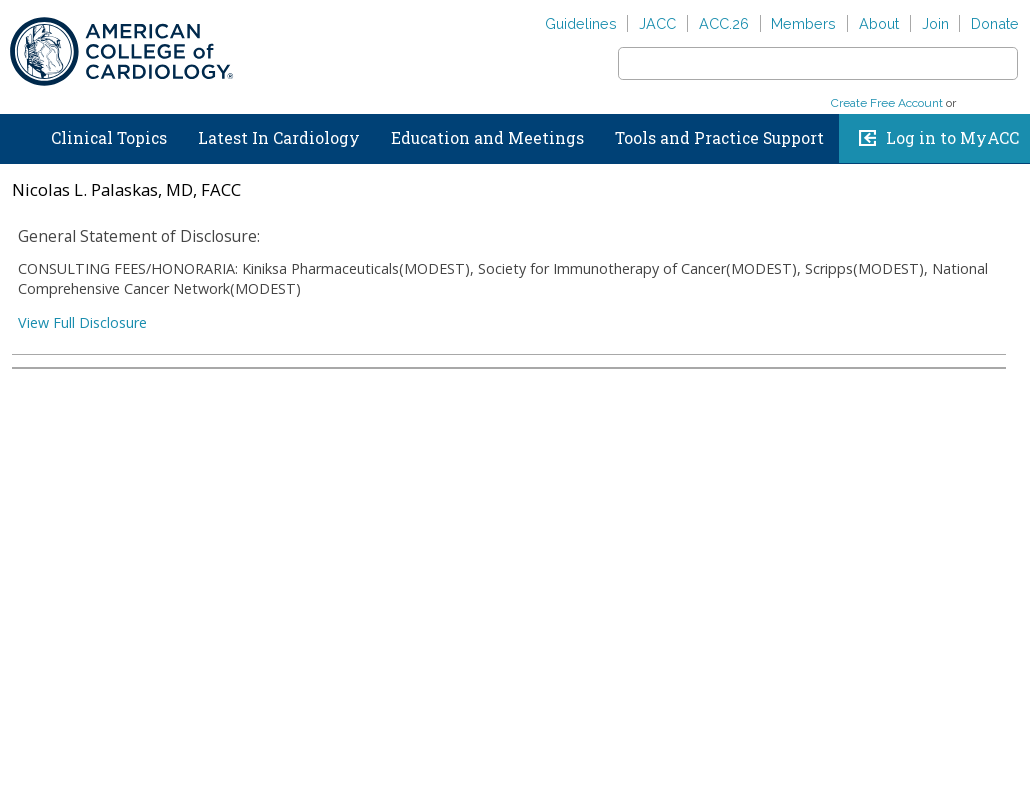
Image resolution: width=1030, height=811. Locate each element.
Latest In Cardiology (279, 138)
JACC (657, 23)
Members (803, 23)
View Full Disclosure (82, 322)
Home (19, 134)
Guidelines (581, 23)
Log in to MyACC (952, 138)
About (879, 23)
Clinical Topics (109, 138)
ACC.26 (724, 23)
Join (935, 23)
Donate (995, 23)
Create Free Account (887, 103)
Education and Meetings (487, 138)
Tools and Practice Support (719, 138)
